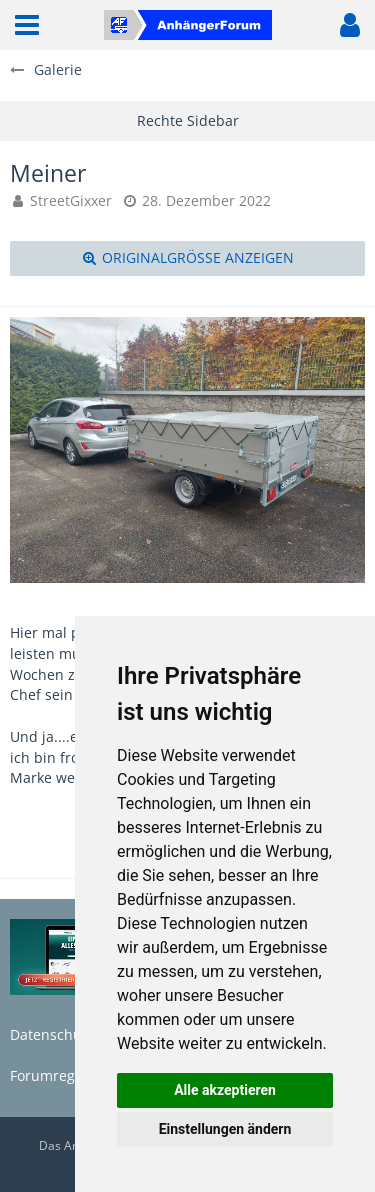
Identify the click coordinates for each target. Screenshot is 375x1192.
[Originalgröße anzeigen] (187, 258)
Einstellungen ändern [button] (225, 1129)
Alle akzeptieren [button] (225, 1090)
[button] (27, 25)
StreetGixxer (71, 200)
